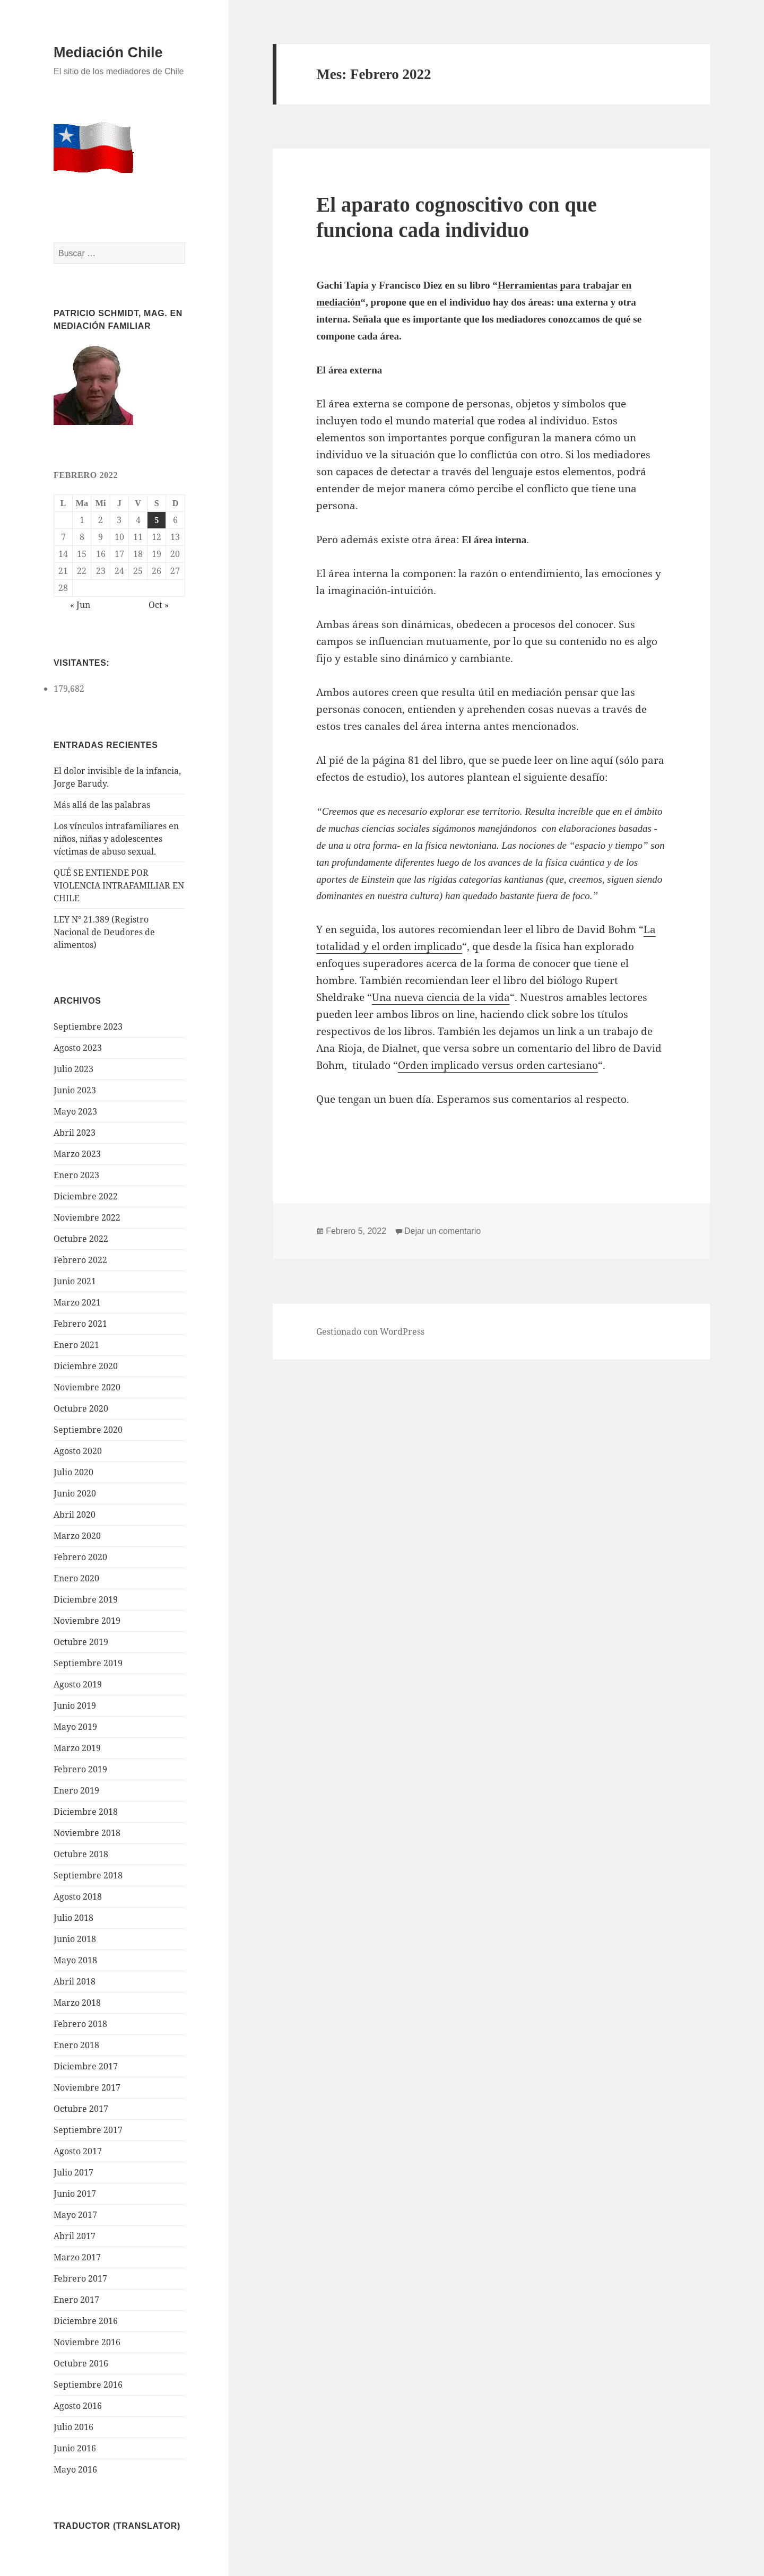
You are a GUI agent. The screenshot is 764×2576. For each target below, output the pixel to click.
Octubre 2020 (81, 1408)
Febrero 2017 (80, 2278)
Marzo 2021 (77, 1302)
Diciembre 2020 (86, 1366)
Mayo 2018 (75, 1960)
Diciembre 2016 (86, 2321)
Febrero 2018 (80, 2024)
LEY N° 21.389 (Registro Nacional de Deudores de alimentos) (104, 932)
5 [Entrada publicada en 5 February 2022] (156, 520)
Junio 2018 (75, 1939)
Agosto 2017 (78, 2151)
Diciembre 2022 (86, 1196)
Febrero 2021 (80, 1323)
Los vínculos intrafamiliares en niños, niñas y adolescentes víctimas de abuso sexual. (116, 838)
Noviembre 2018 (87, 1833)
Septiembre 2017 (88, 2130)
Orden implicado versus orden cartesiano (498, 1065)
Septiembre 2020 (88, 1429)
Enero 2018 (76, 2045)
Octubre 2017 (81, 2108)
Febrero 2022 (80, 1260)
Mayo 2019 (75, 1727)
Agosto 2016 (78, 2406)
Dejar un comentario (442, 1230)
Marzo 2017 (77, 2257)
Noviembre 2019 (87, 1620)
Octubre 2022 (81, 1239)
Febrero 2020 (80, 1557)
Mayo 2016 (75, 2469)
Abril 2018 (75, 1981)
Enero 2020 (76, 1578)
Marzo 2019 (77, 1748)
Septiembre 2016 (88, 2384)
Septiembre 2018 (88, 1875)
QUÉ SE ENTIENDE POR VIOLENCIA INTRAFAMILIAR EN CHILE (119, 885)
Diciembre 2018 (86, 1811)
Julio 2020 (73, 1472)
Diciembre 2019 (86, 1599)
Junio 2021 (75, 1281)
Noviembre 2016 (87, 2342)
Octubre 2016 (81, 2363)
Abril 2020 (75, 1514)
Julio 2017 (73, 2172)
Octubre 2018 (81, 1854)
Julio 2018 (73, 1918)
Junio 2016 (75, 2448)
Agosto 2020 (78, 1451)
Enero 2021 (76, 1345)
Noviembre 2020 (87, 1387)
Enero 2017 (76, 2299)
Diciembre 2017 (86, 2066)
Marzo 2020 (77, 1536)
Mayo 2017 (75, 2215)
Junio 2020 (75, 1493)
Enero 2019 (76, 1790)
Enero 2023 (76, 1175)
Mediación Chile (108, 52)
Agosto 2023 (78, 1048)
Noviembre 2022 (87, 1217)
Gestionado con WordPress (370, 1331)
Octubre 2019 (81, 1642)
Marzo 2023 (77, 1154)
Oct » (159, 605)
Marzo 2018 (77, 2002)
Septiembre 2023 (88, 1026)
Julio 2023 (73, 1069)
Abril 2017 (75, 2236)
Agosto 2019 (78, 1684)
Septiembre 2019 (88, 1663)
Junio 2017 (75, 2193)
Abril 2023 (75, 1132)
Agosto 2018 (78, 1896)
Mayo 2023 (75, 1111)
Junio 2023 (75, 1090)
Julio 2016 (73, 2427)
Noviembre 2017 (87, 2087)
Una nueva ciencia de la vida (441, 997)
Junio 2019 (75, 1705)
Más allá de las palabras (102, 805)
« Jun (80, 605)
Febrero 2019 (80, 1769)
